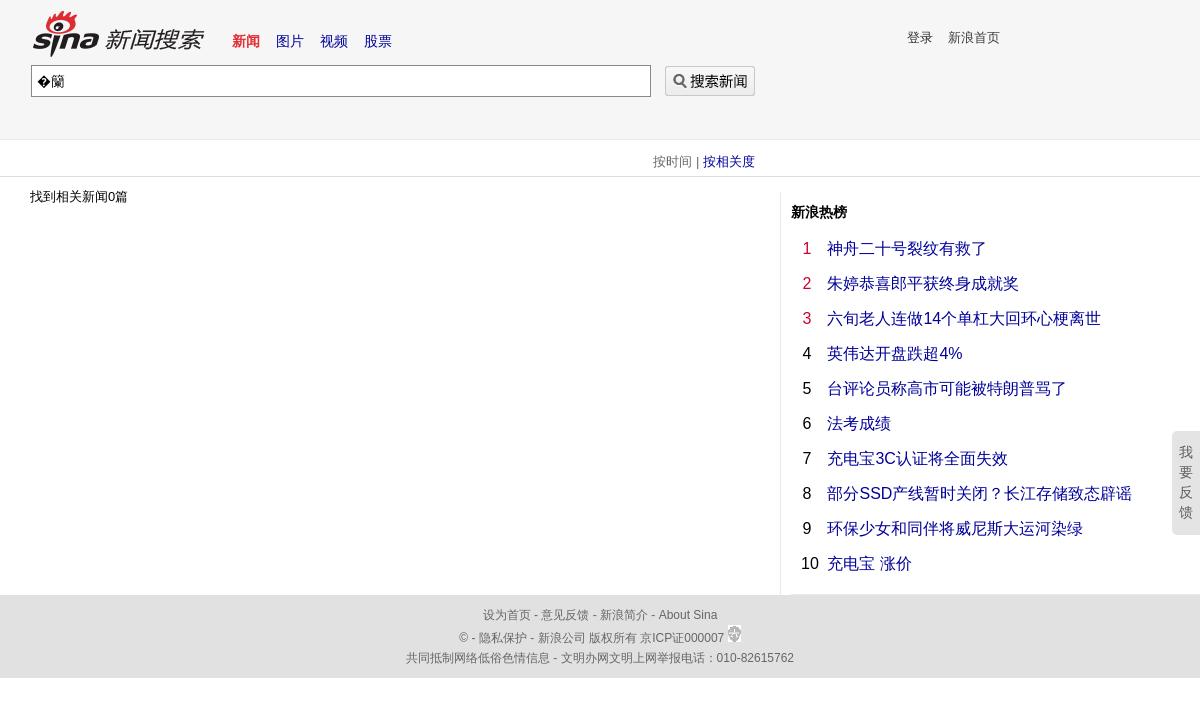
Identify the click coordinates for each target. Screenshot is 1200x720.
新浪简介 (624, 615)
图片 (290, 41)
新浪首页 (974, 37)
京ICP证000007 (690, 638)
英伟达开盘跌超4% (894, 353)
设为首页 (507, 615)
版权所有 (613, 638)
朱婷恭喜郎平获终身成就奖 (923, 283)
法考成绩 (859, 423)
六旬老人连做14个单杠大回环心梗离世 (964, 318)
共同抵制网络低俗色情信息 (478, 658)
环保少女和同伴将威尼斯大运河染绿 (955, 528)
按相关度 (729, 161)
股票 (378, 41)
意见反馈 (565, 615)
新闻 (246, 41)
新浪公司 (562, 638)
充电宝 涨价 (869, 563)
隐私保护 (504, 638)
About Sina (688, 615)
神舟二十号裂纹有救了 (907, 248)
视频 (334, 41)
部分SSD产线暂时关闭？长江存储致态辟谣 (979, 493)
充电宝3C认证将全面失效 (917, 458)
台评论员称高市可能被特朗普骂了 (947, 388)
